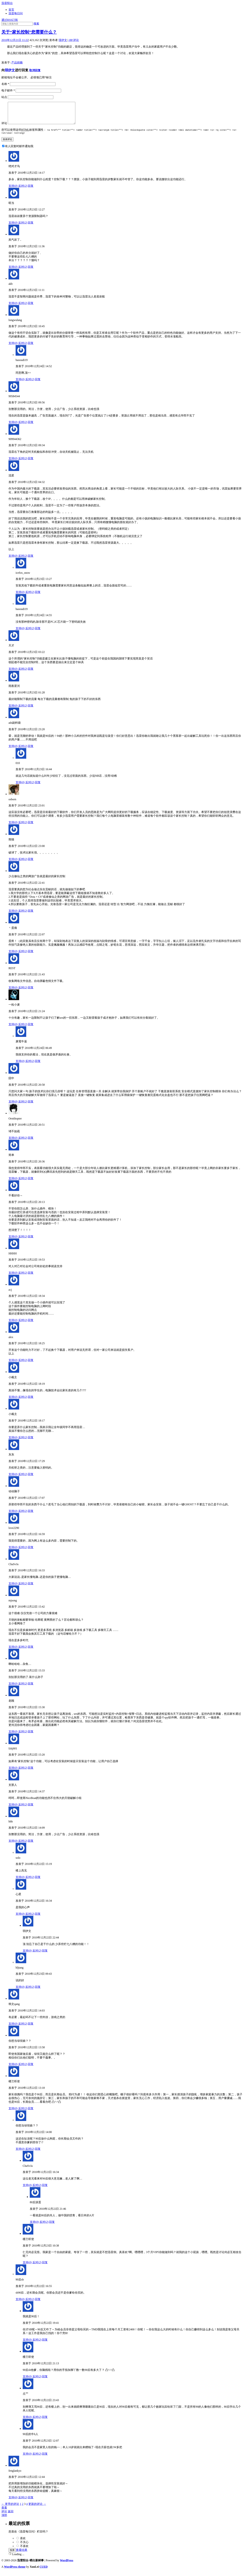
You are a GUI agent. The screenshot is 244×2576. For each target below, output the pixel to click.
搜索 (36, 23)
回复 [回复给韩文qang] (30, 2028)
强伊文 (62, 40)
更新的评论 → (37, 2508)
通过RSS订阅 (9, 19)
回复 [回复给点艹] (45, 2421)
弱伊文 (10, 70)
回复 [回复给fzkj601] (30, 1772)
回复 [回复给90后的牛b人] (45, 2458)
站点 (4, 97)
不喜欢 (24, 2550)
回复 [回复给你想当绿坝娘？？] (30, 2068)
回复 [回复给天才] (30, 673)
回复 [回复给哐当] (30, 227)
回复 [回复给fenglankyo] (30, 2502)
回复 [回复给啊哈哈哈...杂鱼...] (30, 1688)
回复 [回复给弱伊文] (45, 1955)
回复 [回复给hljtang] (38, 1991)
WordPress (66, 2565)
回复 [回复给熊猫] (30, 863)
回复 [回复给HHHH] (30, 1277)
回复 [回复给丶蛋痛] (30, 955)
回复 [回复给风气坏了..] (30, 271)
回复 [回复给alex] (30, 1364)
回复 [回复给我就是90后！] (45, 2344)
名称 (5, 83)
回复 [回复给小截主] (30, 1401)
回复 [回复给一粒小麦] (30, 1029)
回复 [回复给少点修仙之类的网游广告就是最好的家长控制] (30, 915)
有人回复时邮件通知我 (19, 150)
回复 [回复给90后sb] (38, 2303)
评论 (73, 40)
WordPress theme (15, 2571)
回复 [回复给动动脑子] (30, 1515)
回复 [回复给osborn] (30, 827)
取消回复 (35, 70)
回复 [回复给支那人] (30, 1809)
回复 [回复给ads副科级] (30, 750)
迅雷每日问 (16, 13)
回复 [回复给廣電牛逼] (38, 1065)
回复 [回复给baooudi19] (38, 384)
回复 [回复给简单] (30, 1183)
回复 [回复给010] (38, 787)
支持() (13, 190)
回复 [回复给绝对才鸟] (30, 190)
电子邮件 (8, 90)
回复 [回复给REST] (30, 992)
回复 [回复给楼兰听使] (30, 2113)
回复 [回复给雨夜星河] (30, 710)
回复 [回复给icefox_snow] (38, 596)
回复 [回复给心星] (38, 1918)
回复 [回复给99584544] (30, 426)
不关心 (24, 2546)
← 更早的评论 (10, 2508)
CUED (43, 2571)
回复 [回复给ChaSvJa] (30, 1588)
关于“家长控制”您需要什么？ (29, 32)
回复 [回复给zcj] (30, 1324)
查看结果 (21, 2554)
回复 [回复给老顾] (30, 1736)
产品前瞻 (17, 62)
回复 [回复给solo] (38, 1881)
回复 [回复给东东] (30, 1478)
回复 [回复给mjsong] (30, 1651)
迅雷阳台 (7, 3)
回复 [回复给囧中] (30, 1106)
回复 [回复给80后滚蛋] (52, 2226)
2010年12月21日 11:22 (14, 40)
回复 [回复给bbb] (30, 1845)
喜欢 (23, 2543)
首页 (11, 9)
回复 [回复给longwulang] (30, 347)
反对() (22, 190)
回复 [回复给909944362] (30, 463)
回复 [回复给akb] (30, 307)
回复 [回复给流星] (30, 560)
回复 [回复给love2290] (30, 1551)
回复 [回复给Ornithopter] (30, 1142)
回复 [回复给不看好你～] (30, 1241)
